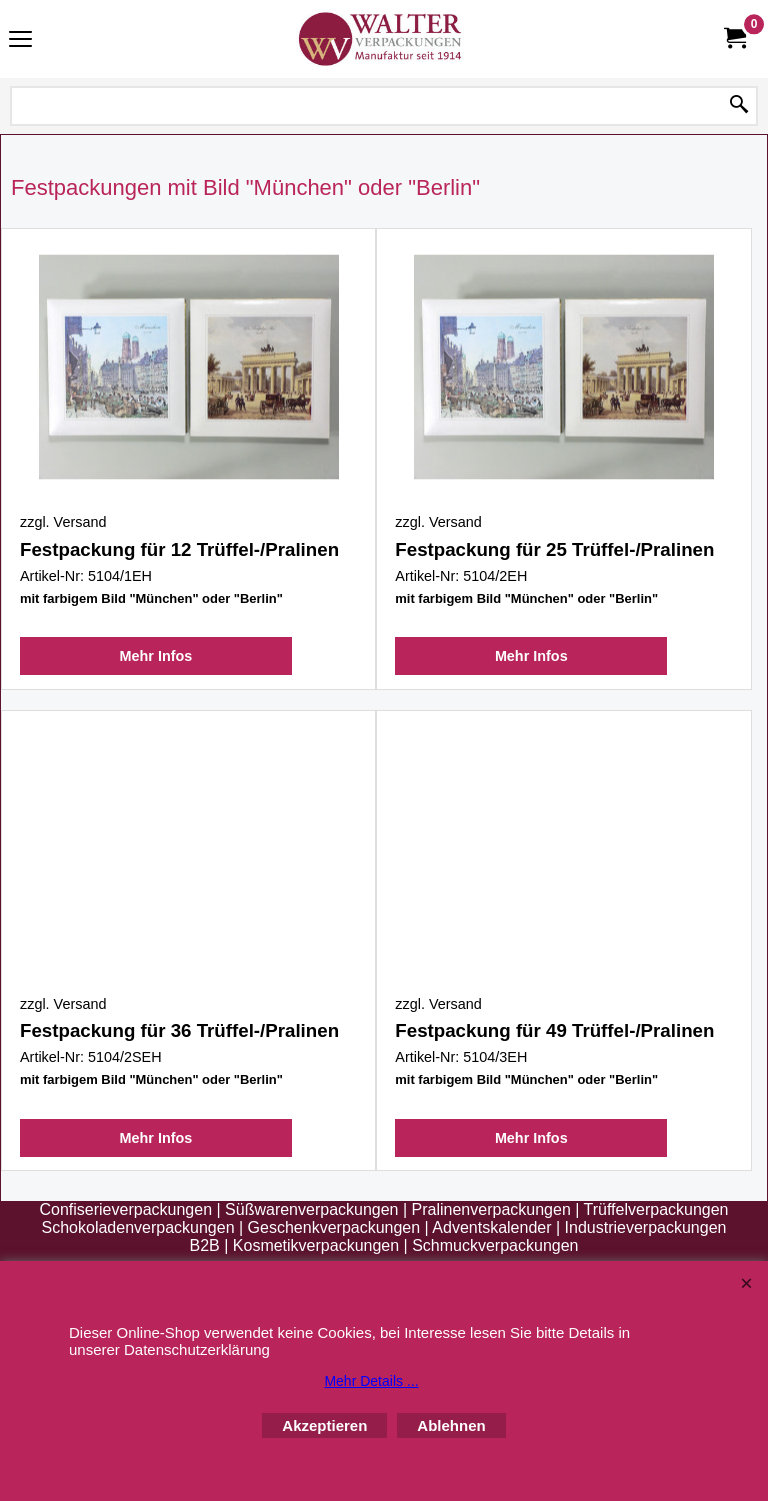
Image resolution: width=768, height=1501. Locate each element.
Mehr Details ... (371, 1381)
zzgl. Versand (63, 522)
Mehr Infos (156, 656)
